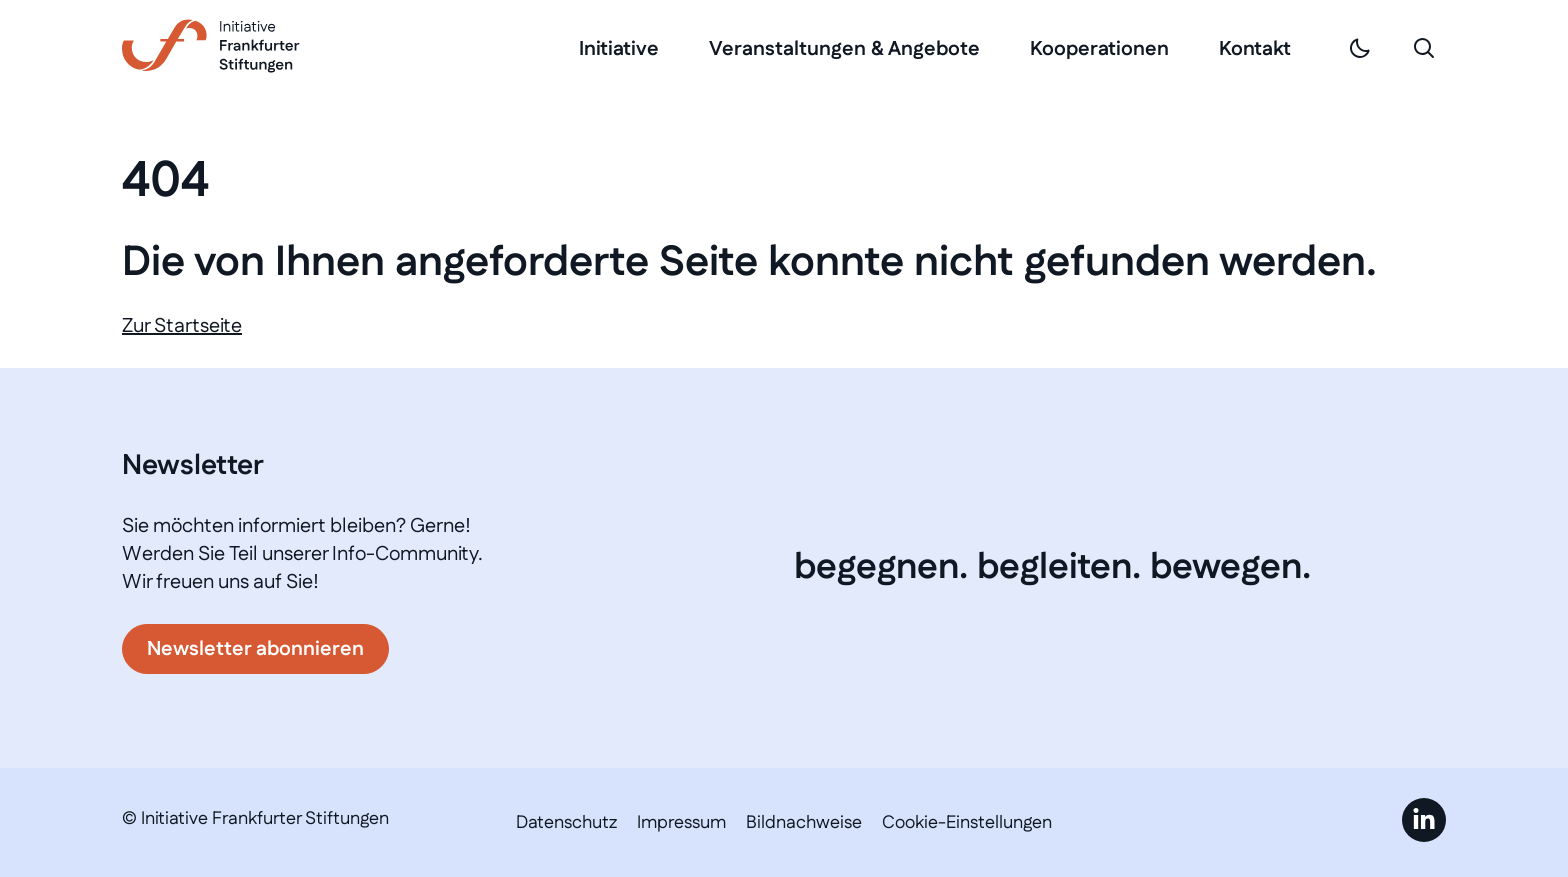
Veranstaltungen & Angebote (844, 49)
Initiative (619, 49)
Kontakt (1255, 49)
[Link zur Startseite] (211, 46)
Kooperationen (1099, 49)
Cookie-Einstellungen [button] (967, 823)
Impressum (681, 823)
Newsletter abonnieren (255, 649)
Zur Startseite (182, 326)
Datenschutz (566, 823)
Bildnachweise (804, 823)
